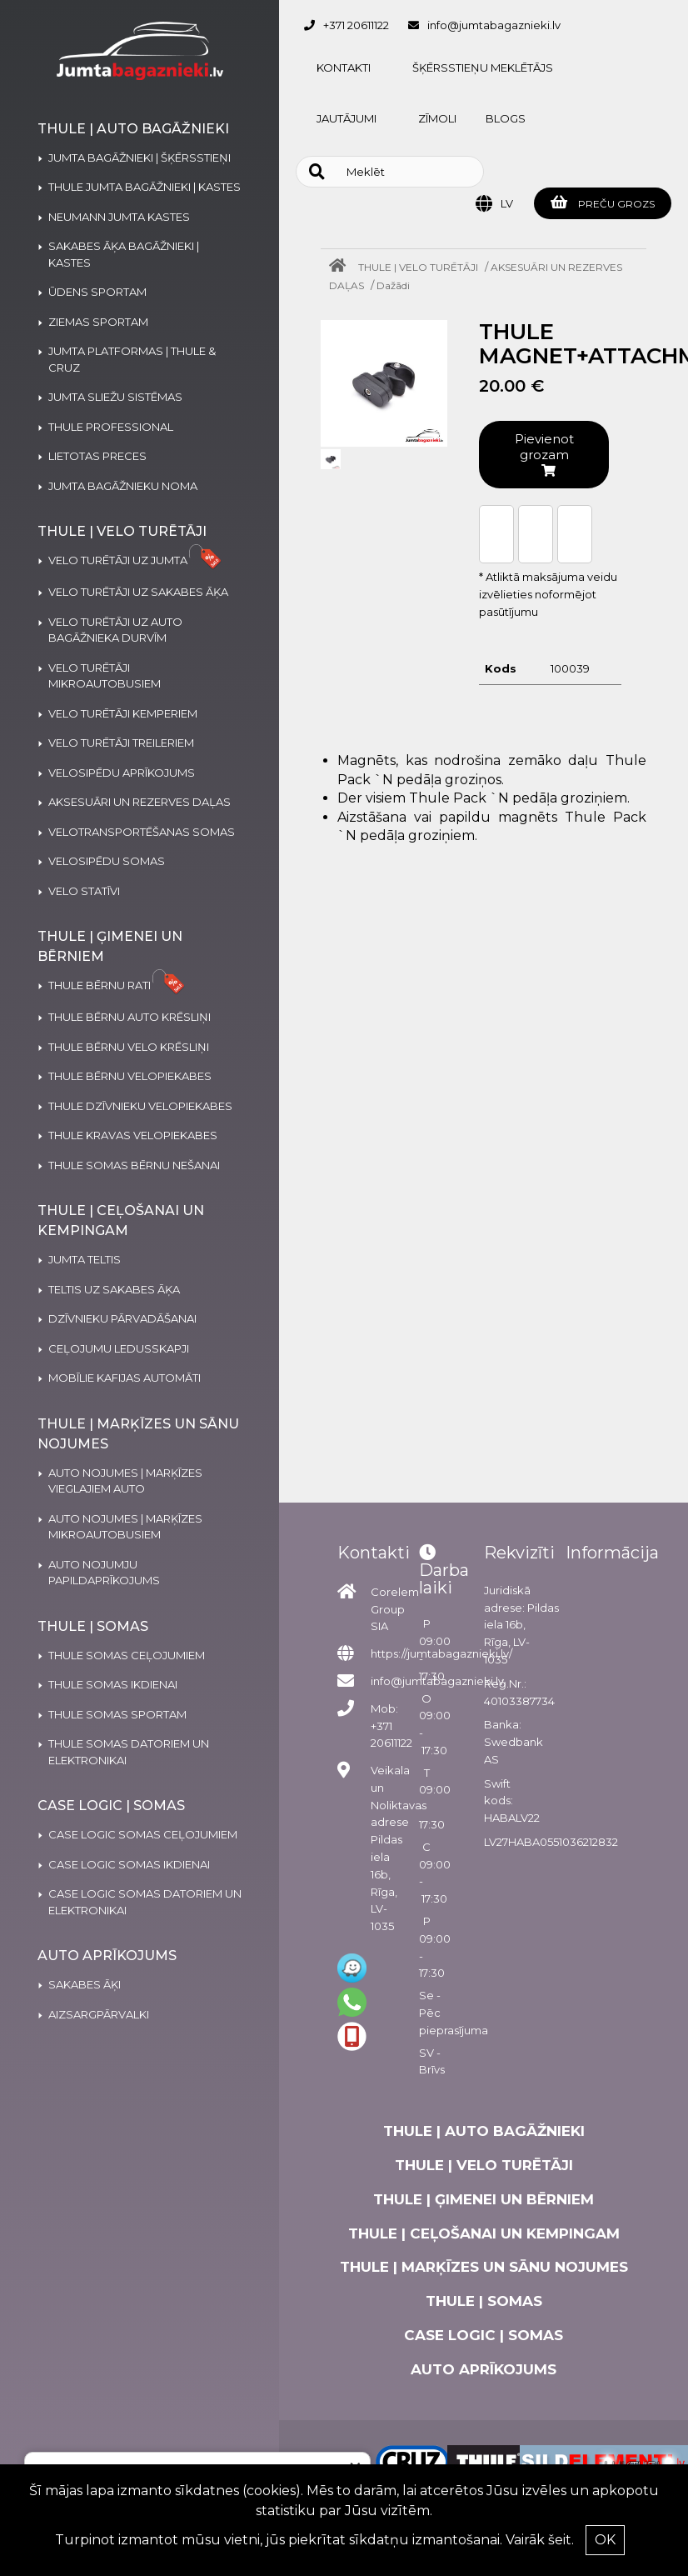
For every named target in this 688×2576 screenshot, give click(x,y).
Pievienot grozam (544, 454)
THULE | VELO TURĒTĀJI (418, 267)
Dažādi (393, 285)
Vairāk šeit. (540, 2540)
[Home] (341, 267)
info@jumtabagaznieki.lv (494, 25)
